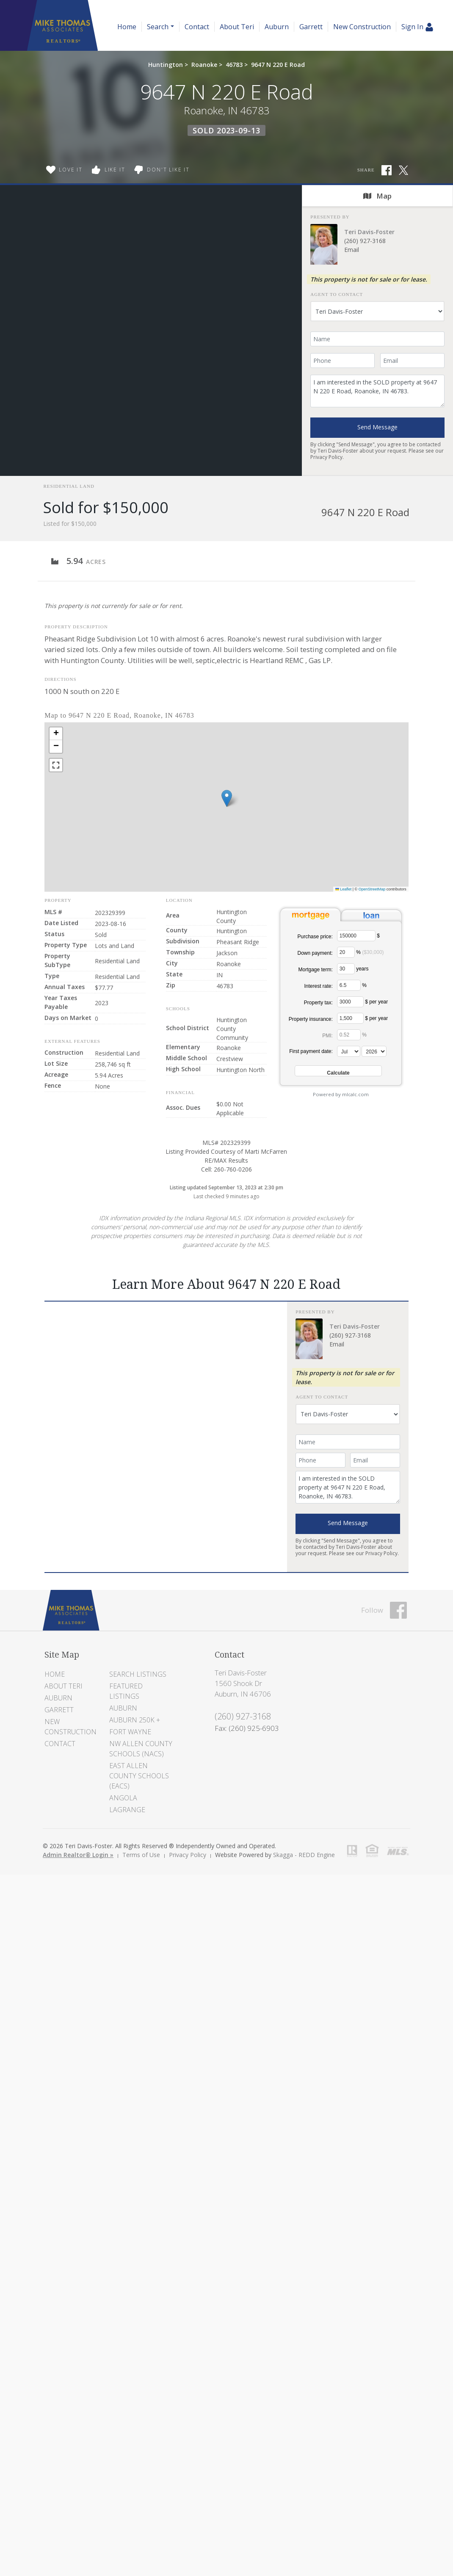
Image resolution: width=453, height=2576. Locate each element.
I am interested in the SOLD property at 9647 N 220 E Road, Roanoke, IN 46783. (377, 391)
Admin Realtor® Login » (78, 1855)
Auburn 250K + (134, 1720)
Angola (123, 1797)
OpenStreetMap (372, 889)
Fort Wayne (130, 1731)
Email (351, 250)
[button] (226, 798)
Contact (197, 26)
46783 (234, 65)
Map (377, 196)
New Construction (362, 26)
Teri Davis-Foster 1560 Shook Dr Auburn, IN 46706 (243, 1683)
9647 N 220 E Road (278, 65)
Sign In (417, 27)
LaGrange (127, 1809)
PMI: (327, 1036)
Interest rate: (318, 986)
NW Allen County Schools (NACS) (140, 1748)
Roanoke (204, 65)
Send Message (377, 427)
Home (126, 26)
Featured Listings (126, 1691)
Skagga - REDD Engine (304, 1855)
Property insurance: (311, 1019)
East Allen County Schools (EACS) (139, 1776)
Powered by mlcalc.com (341, 1094)
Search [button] (157, 26)
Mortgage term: (315, 970)
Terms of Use (141, 1855)
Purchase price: (314, 937)
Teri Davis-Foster (369, 232)
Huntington (165, 65)
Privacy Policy (326, 457)
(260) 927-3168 (365, 241)
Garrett (311, 26)
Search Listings (137, 1674)
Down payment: (314, 953)
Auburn (277, 26)
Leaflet (343, 889)
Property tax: (318, 1003)
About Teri (237, 26)
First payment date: (311, 1051)
